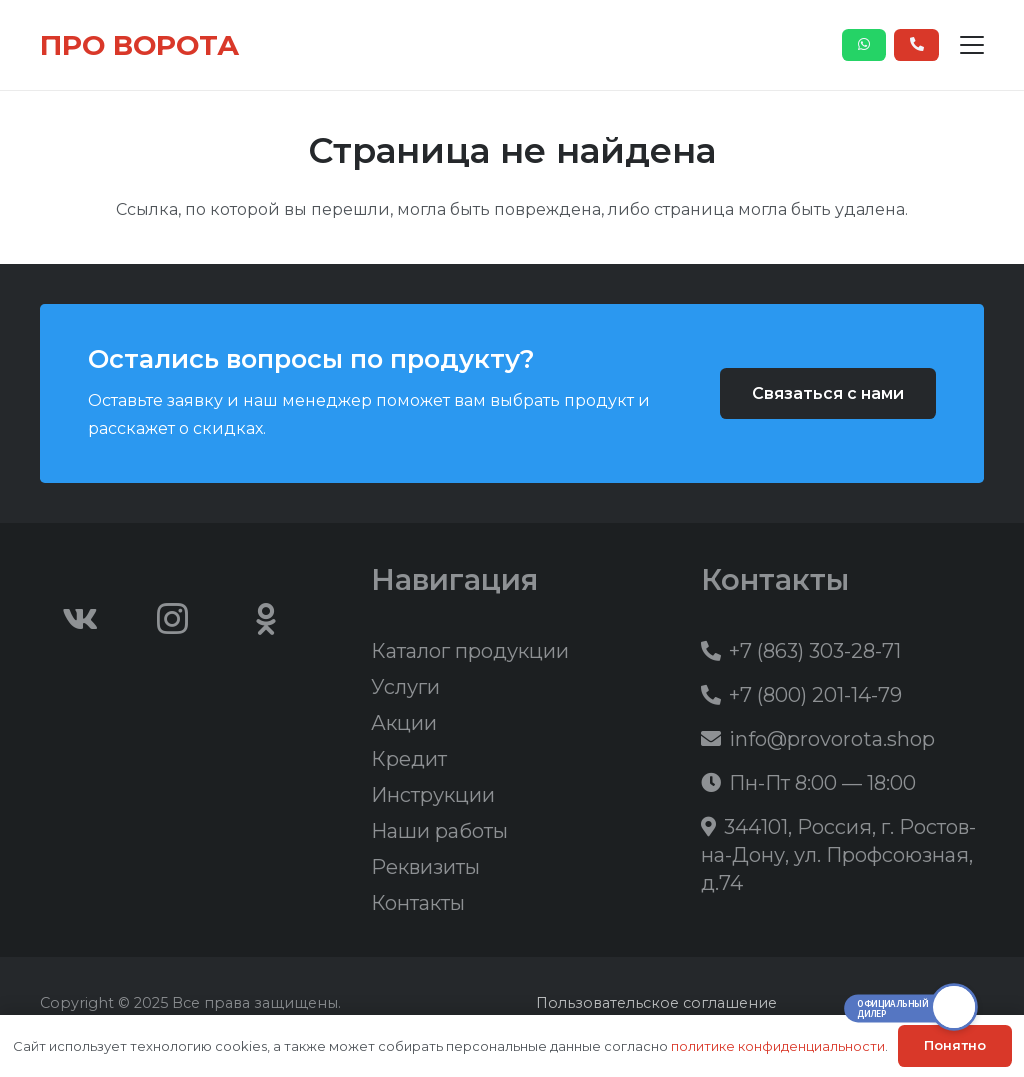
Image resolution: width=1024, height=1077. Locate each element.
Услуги (405, 687)
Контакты (418, 903)
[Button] (864, 45)
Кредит (409, 759)
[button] (972, 45)
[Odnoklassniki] (266, 619)
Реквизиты (425, 867)
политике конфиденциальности (778, 1046)
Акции (404, 723)
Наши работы (439, 831)
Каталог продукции (470, 651)
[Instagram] (173, 619)
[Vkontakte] (80, 619)
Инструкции (433, 795)
